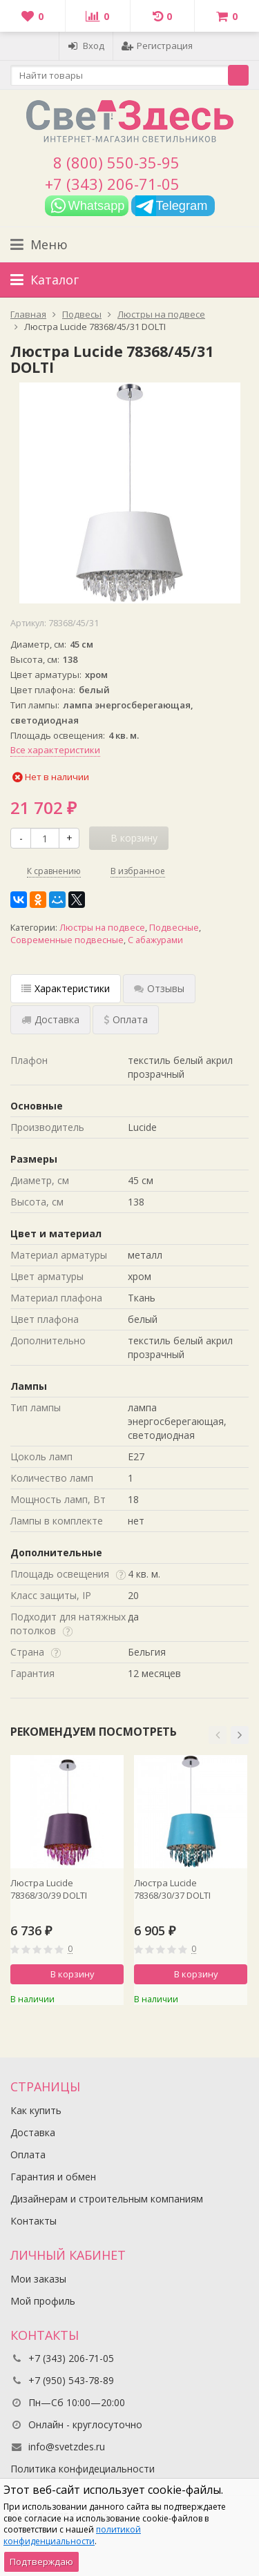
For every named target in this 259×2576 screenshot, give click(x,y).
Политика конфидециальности (82, 2468)
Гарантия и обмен (53, 2176)
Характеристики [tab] (65, 988)
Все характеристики (55, 750)
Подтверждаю (41, 2561)
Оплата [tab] (126, 1019)
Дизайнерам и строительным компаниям (106, 2198)
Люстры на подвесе (102, 927)
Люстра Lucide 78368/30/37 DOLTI (172, 1889)
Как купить (35, 2110)
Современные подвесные (67, 940)
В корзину (65, 1974)
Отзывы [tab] (159, 988)
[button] (218, 1735)
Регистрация (157, 45)
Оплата (28, 2154)
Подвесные (174, 927)
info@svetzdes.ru (66, 2446)
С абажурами (155, 940)
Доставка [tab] (50, 1019)
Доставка (32, 2132)
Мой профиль (42, 2300)
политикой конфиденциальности (72, 2535)
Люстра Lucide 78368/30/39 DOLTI (48, 1889)
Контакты (33, 2220)
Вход (86, 45)
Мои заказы (38, 2278)
